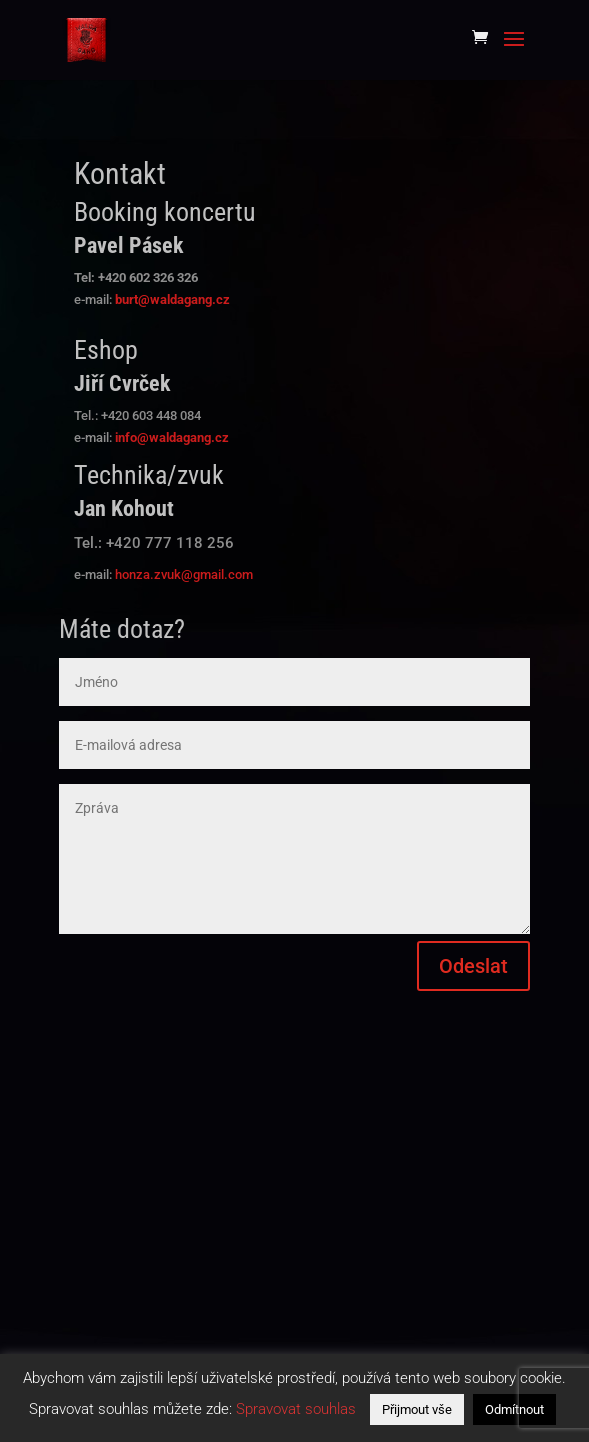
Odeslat (473, 966)
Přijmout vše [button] (417, 1409)
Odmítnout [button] (514, 1409)
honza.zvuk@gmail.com (184, 574)
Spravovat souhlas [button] (296, 1409)
